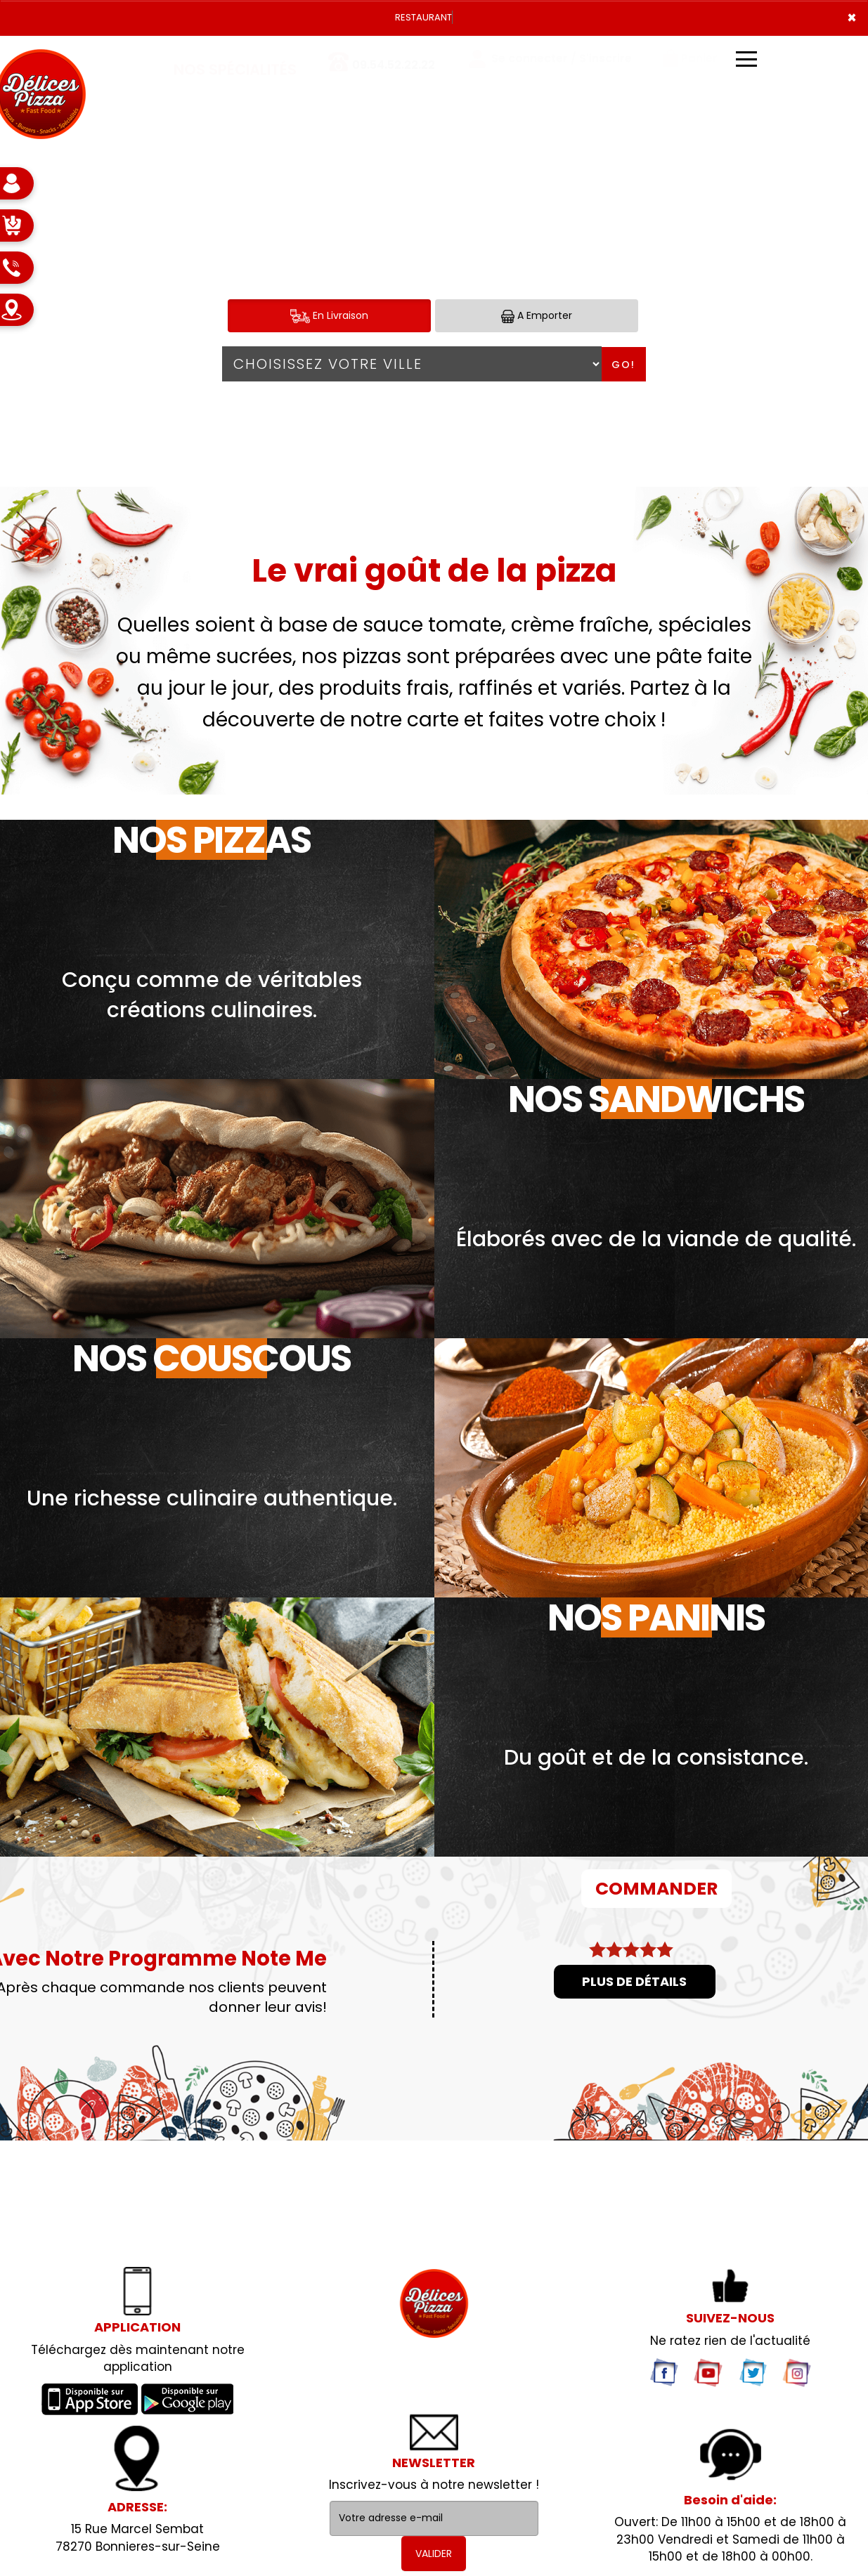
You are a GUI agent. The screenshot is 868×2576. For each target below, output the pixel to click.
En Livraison (329, 315)
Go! (623, 365)
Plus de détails (634, 1981)
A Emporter (536, 315)
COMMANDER (656, 1888)
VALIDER (433, 2553)
